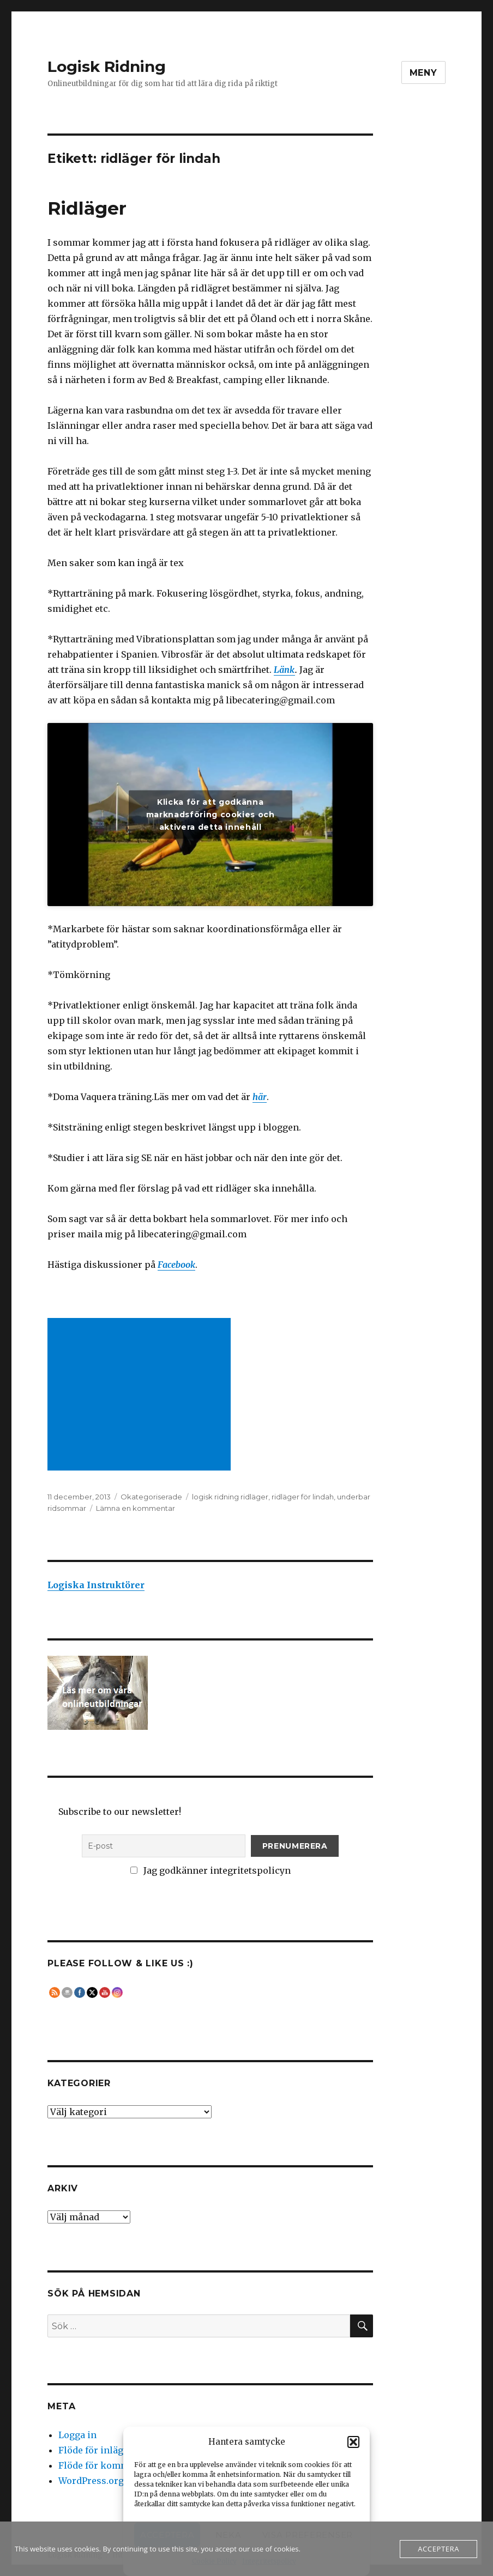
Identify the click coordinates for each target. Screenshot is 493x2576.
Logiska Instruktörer (96, 1584)
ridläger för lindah (303, 1496)
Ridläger (87, 208)
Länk (284, 669)
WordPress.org (91, 2480)
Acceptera (438, 2549)
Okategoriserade (151, 1496)
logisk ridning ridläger (230, 1496)
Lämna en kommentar (135, 1508)
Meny (423, 73)
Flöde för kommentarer (110, 2465)
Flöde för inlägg (93, 2450)
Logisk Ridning (106, 66)
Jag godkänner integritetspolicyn (210, 1870)
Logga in (77, 2434)
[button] (353, 2442)
